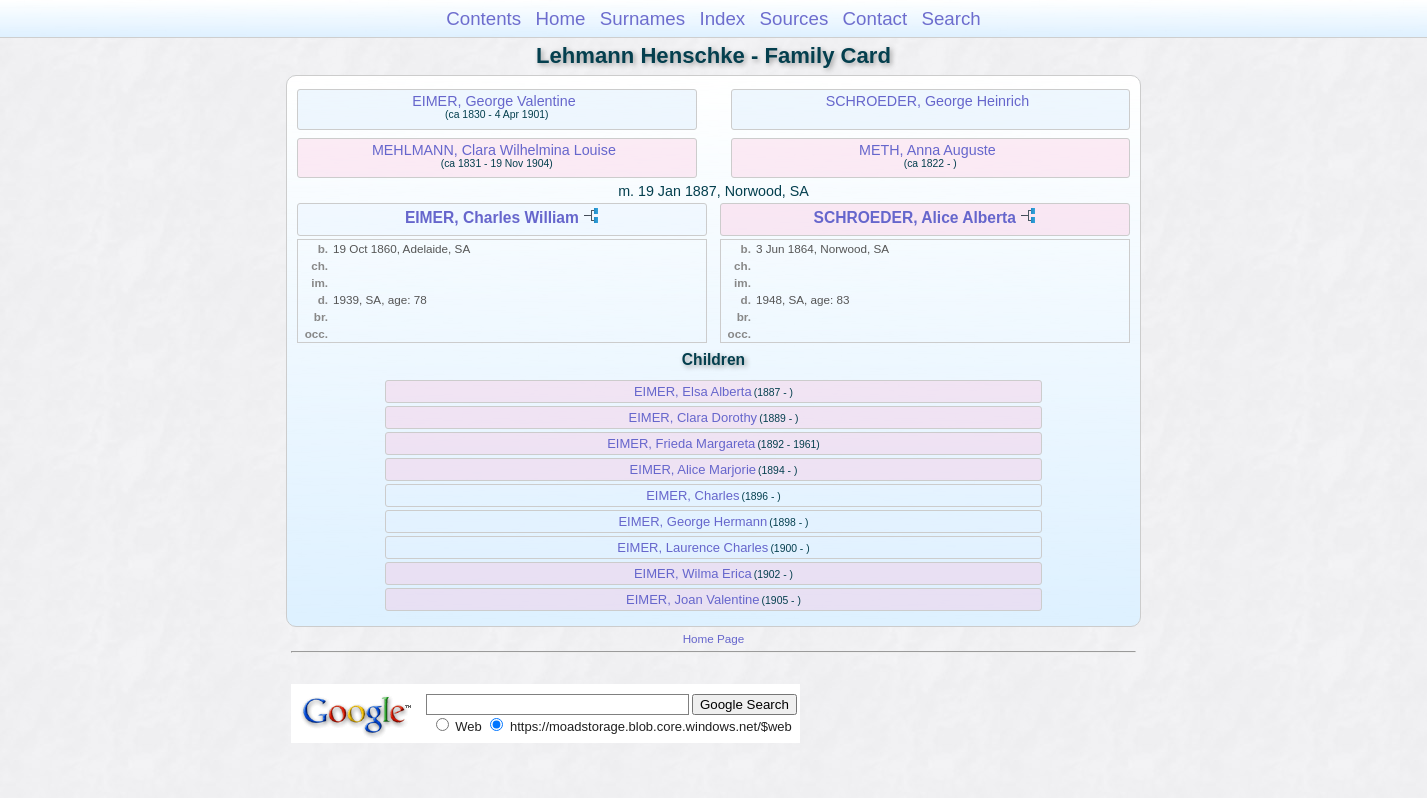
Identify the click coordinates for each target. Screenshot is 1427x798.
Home (560, 18)
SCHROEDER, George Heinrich (927, 101)
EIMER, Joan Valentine (692, 599)
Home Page (714, 638)
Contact (875, 18)
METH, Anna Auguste (927, 150)
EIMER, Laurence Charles (692, 547)
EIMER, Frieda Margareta (681, 443)
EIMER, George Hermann (692, 521)
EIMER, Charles (692, 495)
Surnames (642, 18)
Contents (483, 18)
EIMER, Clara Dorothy (693, 417)
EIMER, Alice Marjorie (693, 469)
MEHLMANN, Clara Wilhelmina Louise (494, 150)
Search (950, 18)
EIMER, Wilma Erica (693, 573)
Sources (794, 18)
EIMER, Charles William (492, 217)
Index (722, 18)
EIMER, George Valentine (493, 101)
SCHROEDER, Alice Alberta (915, 217)
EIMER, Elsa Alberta (693, 391)
